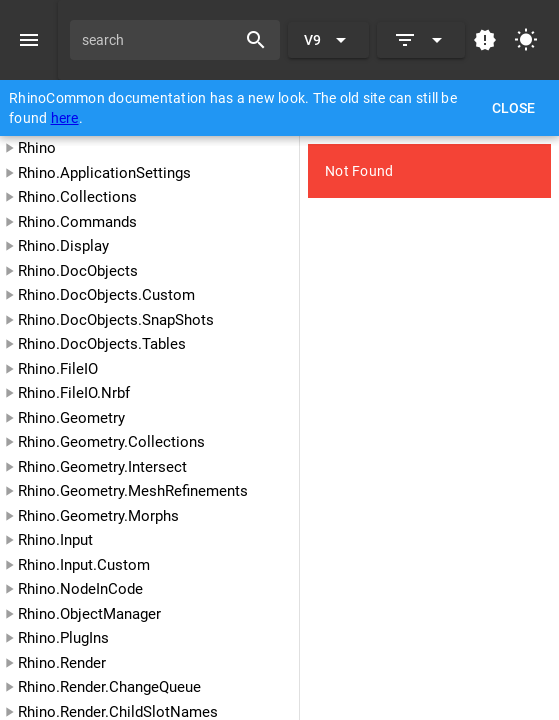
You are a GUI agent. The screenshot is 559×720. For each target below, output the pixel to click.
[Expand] (421, 40)
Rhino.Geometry (71, 418)
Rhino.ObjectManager (89, 614)
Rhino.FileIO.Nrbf (74, 393)
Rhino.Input (55, 540)
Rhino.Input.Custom (84, 565)
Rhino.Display (63, 246)
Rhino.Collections (77, 197)
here (65, 118)
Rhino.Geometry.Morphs (98, 516)
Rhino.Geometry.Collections (111, 442)
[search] (160, 40)
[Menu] (29, 40)
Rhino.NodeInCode (80, 589)
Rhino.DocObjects (78, 271)
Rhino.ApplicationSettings (104, 173)
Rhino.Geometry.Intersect (102, 467)
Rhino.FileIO (58, 369)
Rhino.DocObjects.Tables (102, 344)
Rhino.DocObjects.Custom (106, 295)
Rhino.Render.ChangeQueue (109, 687)
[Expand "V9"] (328, 40)
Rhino (37, 148)
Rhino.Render (62, 663)
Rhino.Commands (77, 222)
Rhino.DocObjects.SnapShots (116, 320)
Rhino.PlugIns (63, 638)
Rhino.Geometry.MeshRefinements (133, 491)
